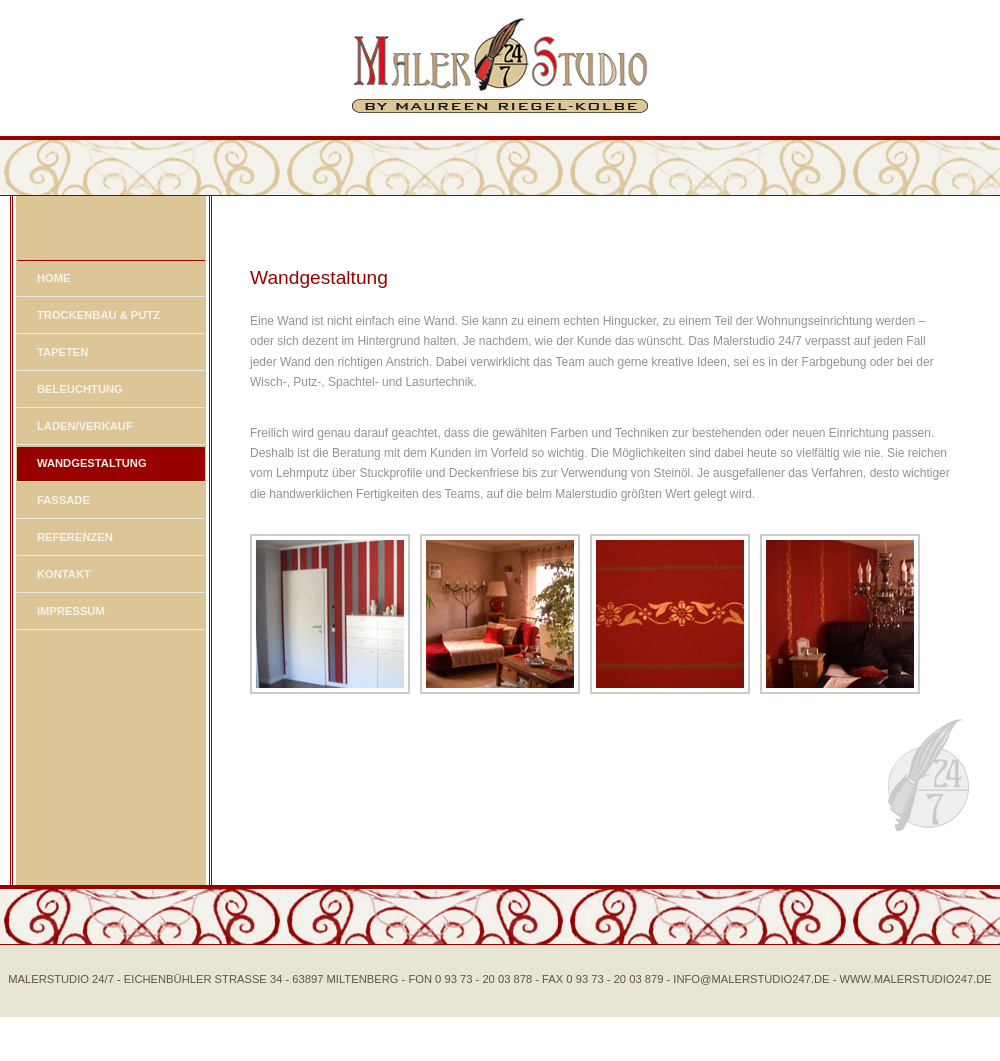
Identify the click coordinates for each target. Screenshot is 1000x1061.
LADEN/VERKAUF (85, 426)
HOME (54, 278)
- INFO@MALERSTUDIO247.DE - (753, 979)
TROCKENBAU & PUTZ (98, 315)
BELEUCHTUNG (80, 389)
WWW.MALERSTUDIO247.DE (916, 979)
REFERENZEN (75, 537)
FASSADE (63, 500)
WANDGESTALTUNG (92, 463)
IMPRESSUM (71, 611)
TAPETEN (62, 352)
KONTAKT (64, 574)
